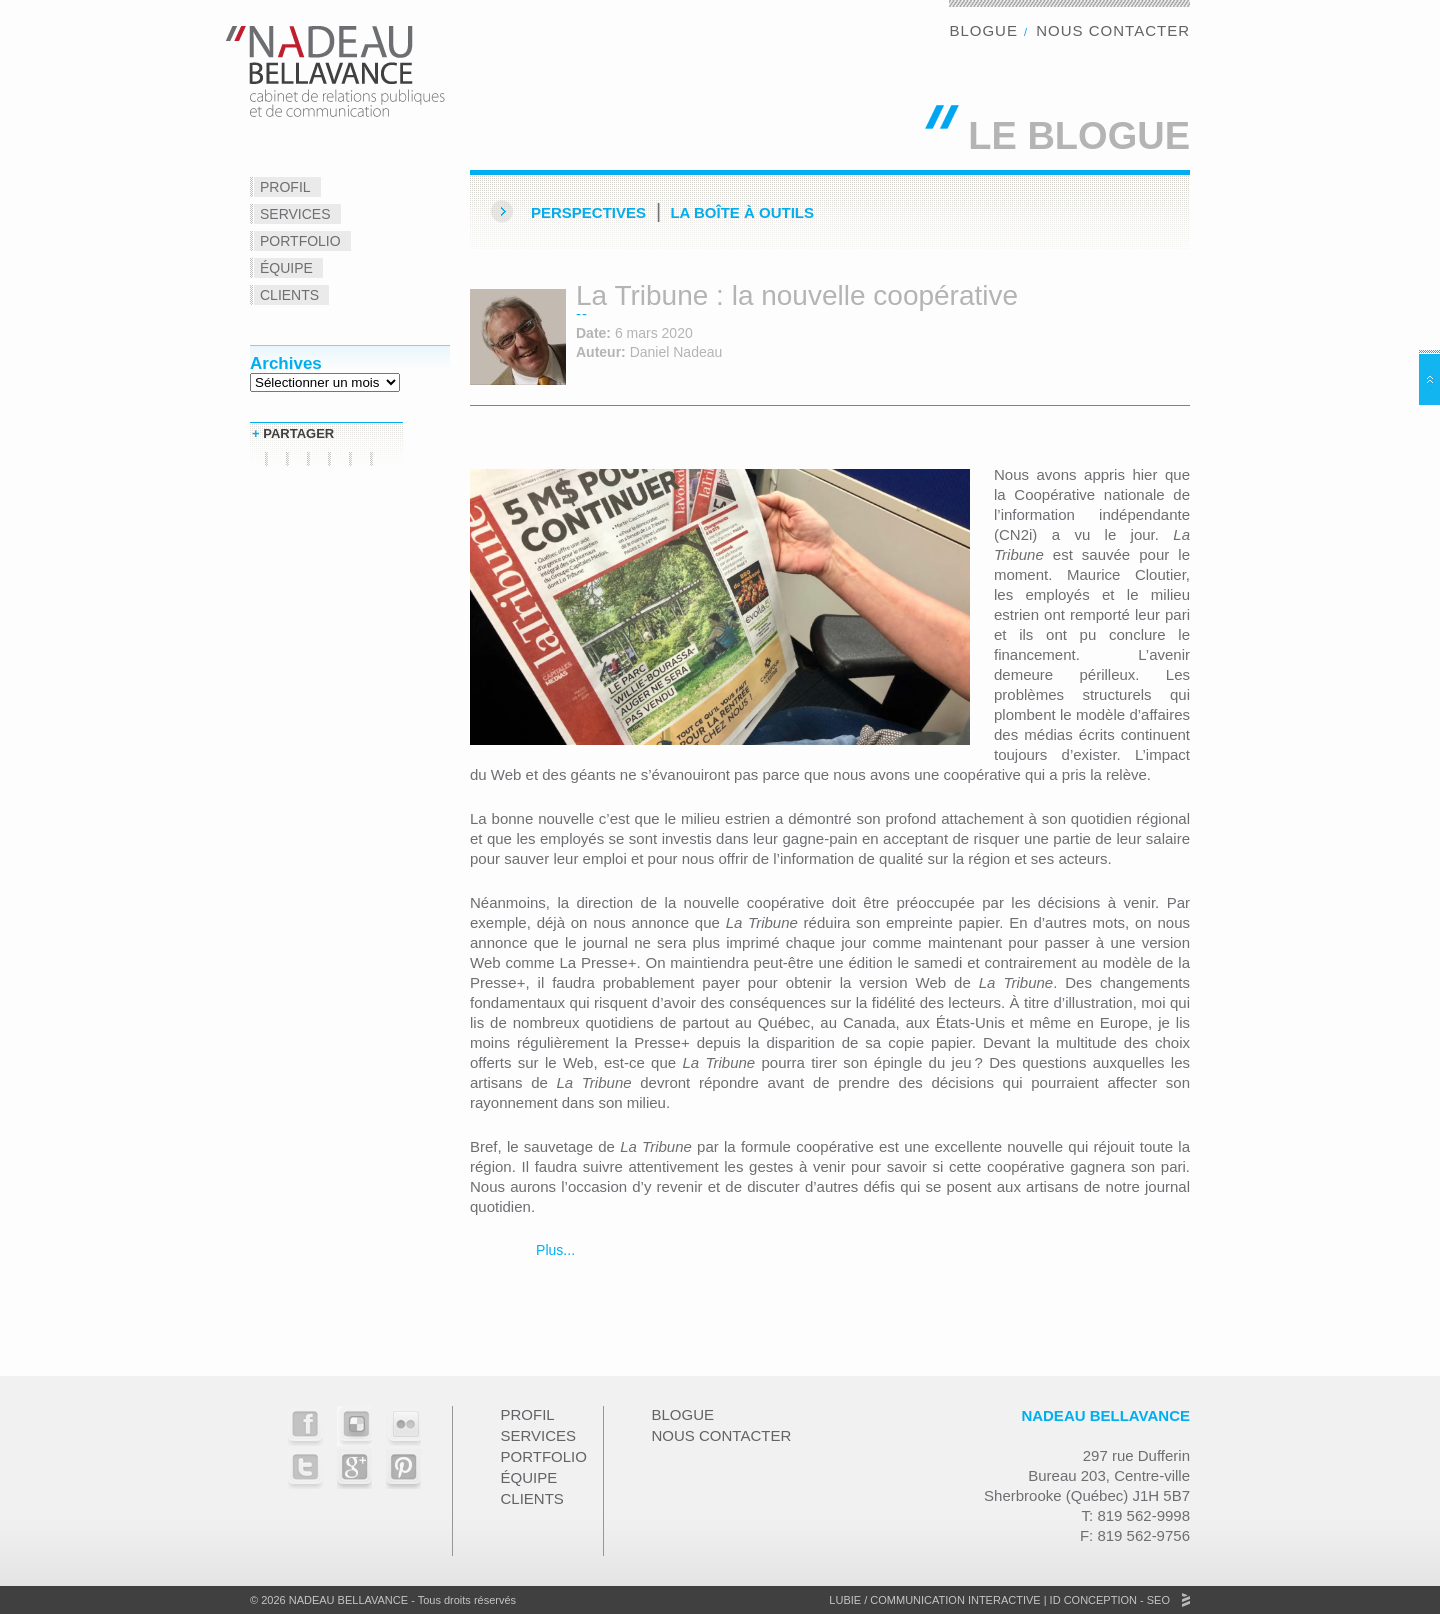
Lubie (845, 1600)
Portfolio (300, 241)
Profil (285, 187)
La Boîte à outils (742, 212)
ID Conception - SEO (1108, 1600)
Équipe (286, 268)
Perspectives (588, 212)
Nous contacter (1113, 30)
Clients (289, 295)
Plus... (553, 1250)
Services (295, 214)
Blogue (983, 30)
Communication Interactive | (958, 1600)
